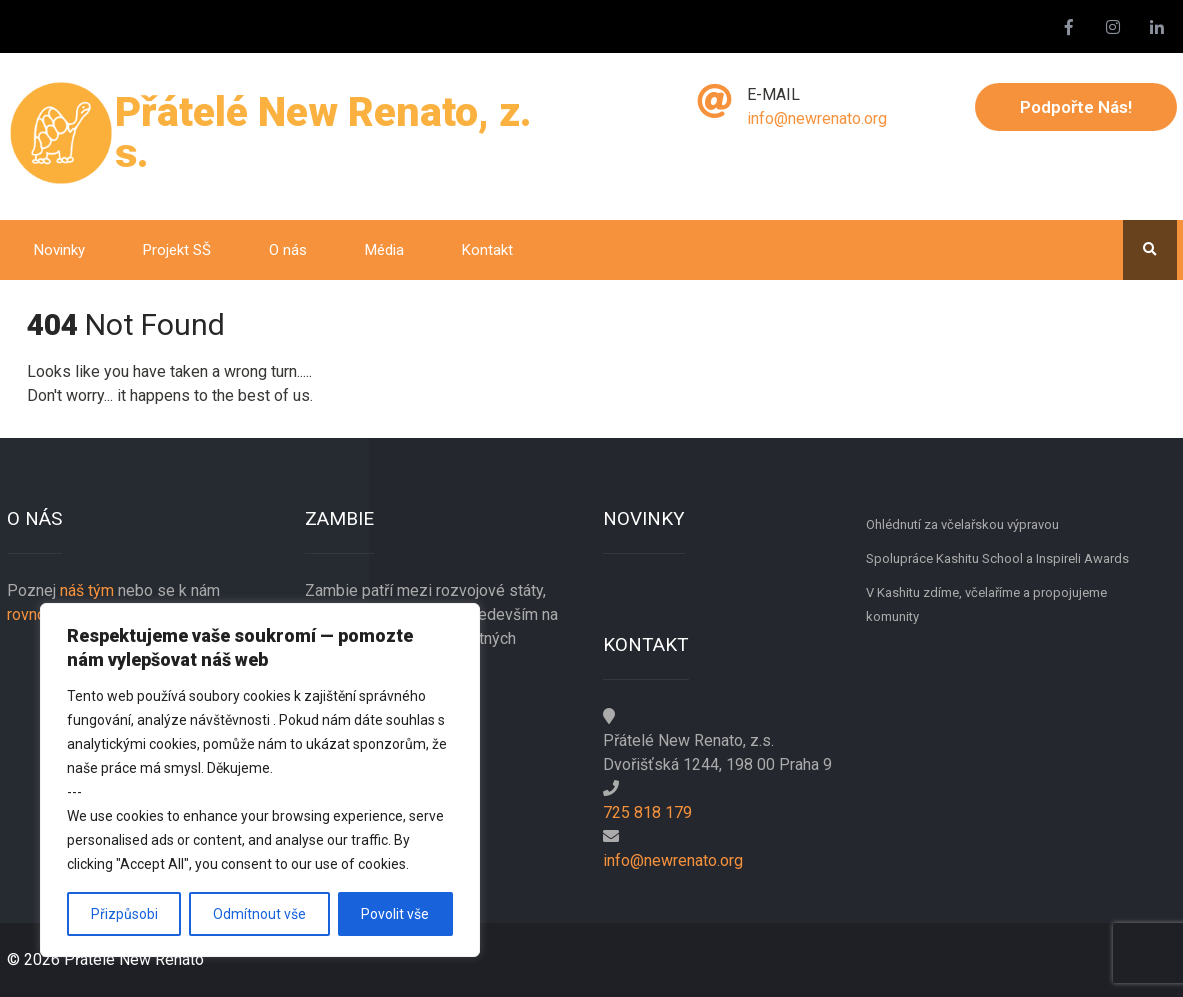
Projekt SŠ (177, 250)
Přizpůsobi (124, 914)
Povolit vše (395, 914)
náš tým (87, 590)
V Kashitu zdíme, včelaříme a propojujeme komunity (986, 604)
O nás (288, 250)
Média (384, 250)
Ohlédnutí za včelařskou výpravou (962, 524)
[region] (260, 780)
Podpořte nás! (1076, 107)
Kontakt (487, 250)
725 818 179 (647, 812)
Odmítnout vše (259, 914)
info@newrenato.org (817, 118)
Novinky (59, 250)
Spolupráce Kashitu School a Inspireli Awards (997, 558)
